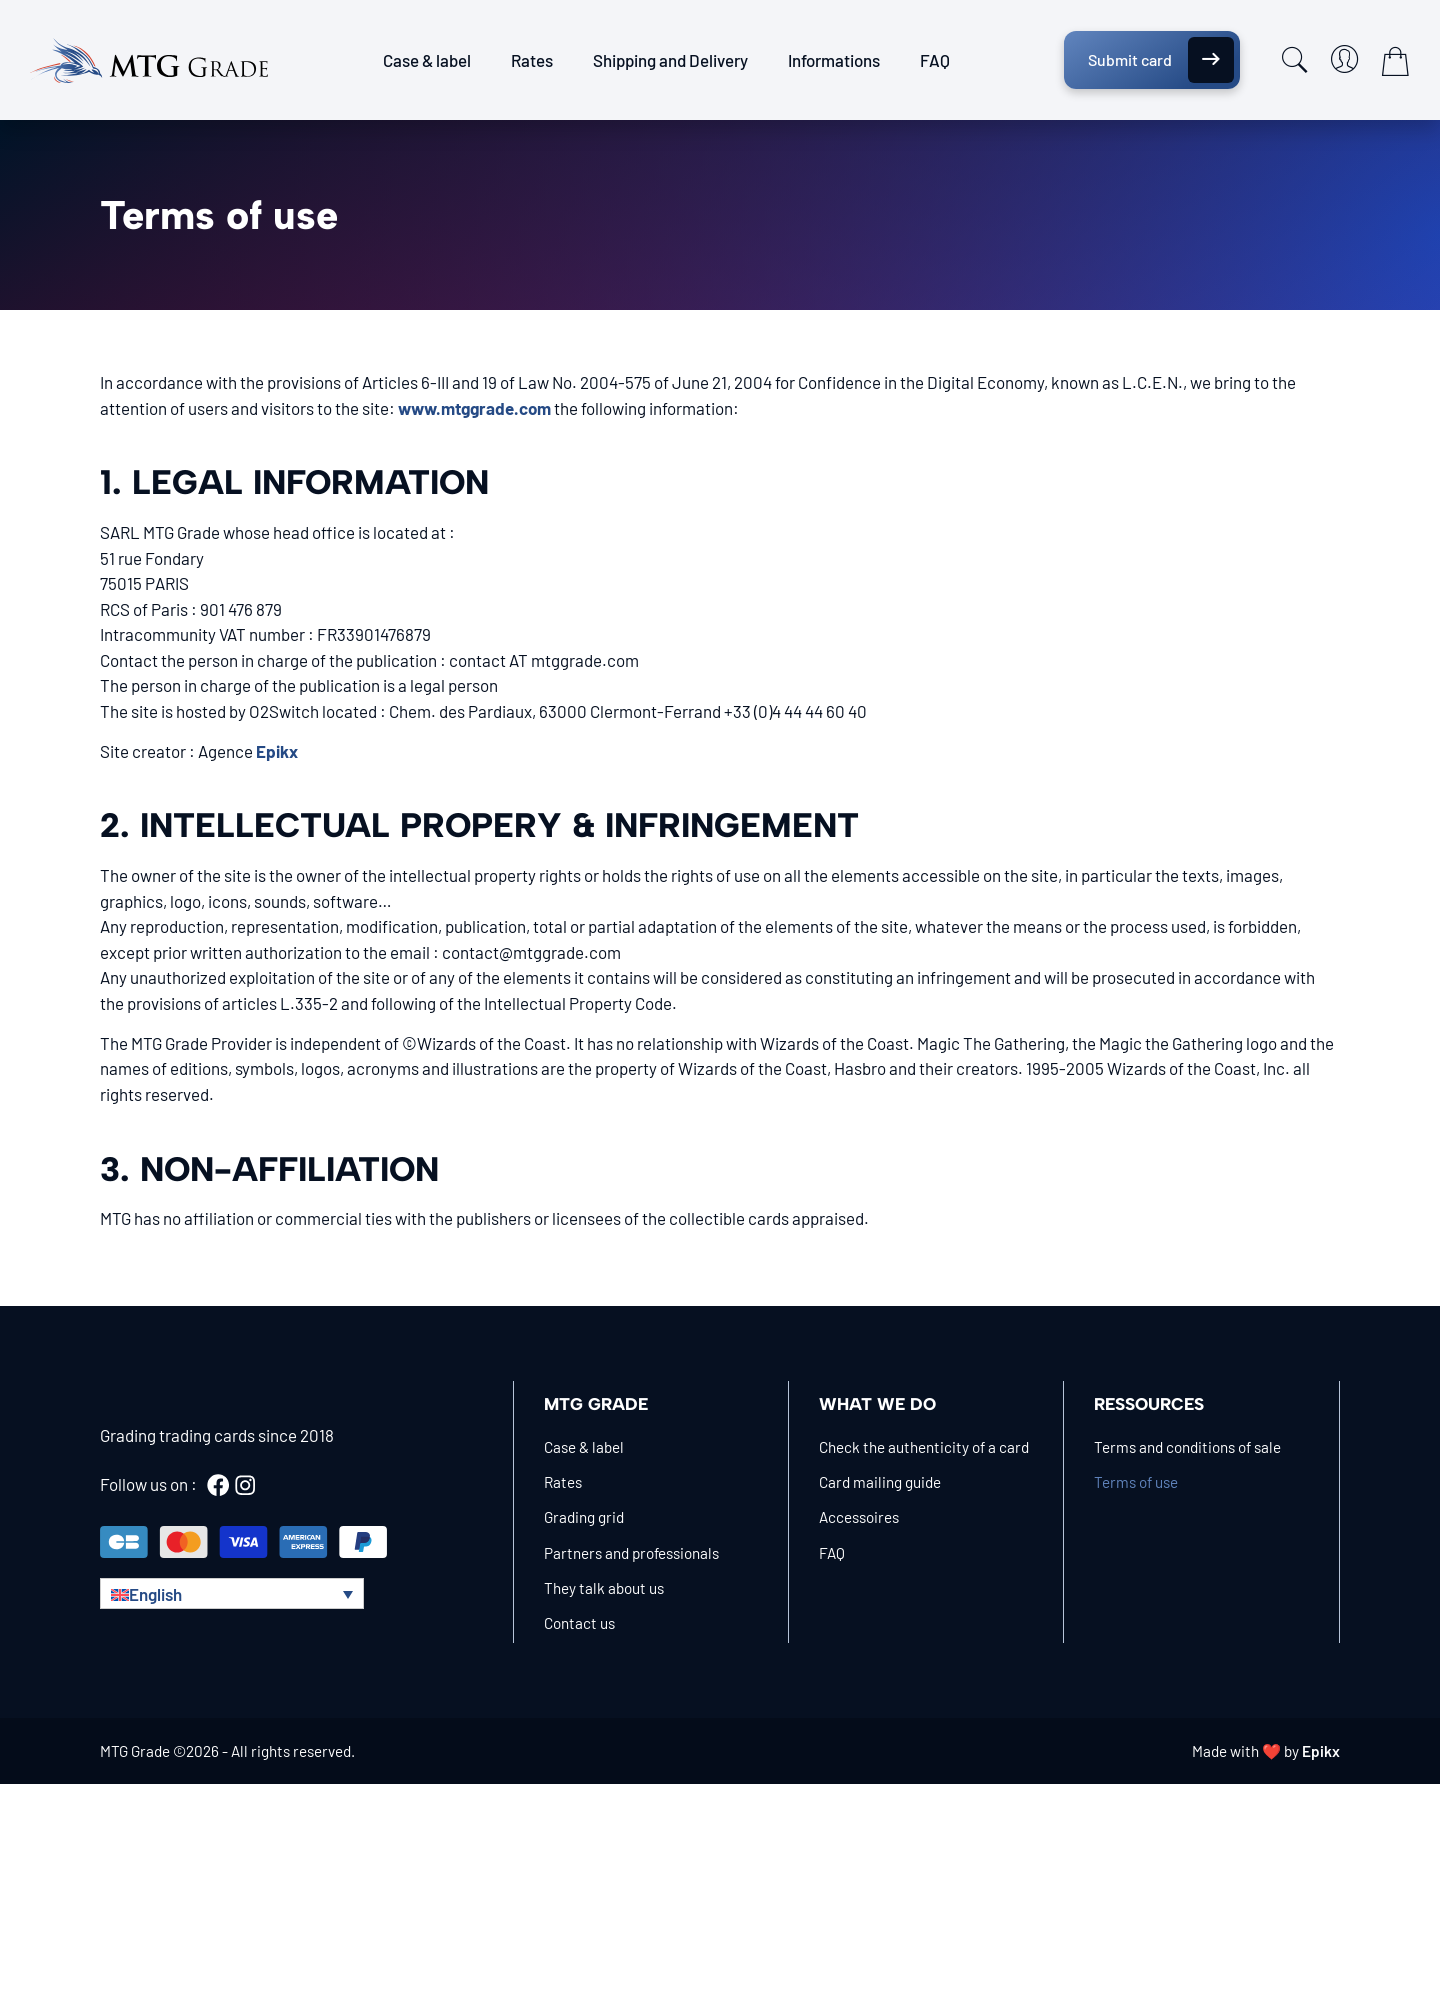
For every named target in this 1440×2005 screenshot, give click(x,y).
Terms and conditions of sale (1187, 1447)
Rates (532, 60)
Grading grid (584, 1517)
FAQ (935, 60)
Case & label (427, 60)
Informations (834, 60)
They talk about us (604, 1588)
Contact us (579, 1623)
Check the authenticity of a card (924, 1447)
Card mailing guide (880, 1482)
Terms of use (1136, 1482)
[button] (232, 1593)
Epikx (1321, 1751)
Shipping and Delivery (670, 60)
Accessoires (859, 1517)
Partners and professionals (631, 1553)
